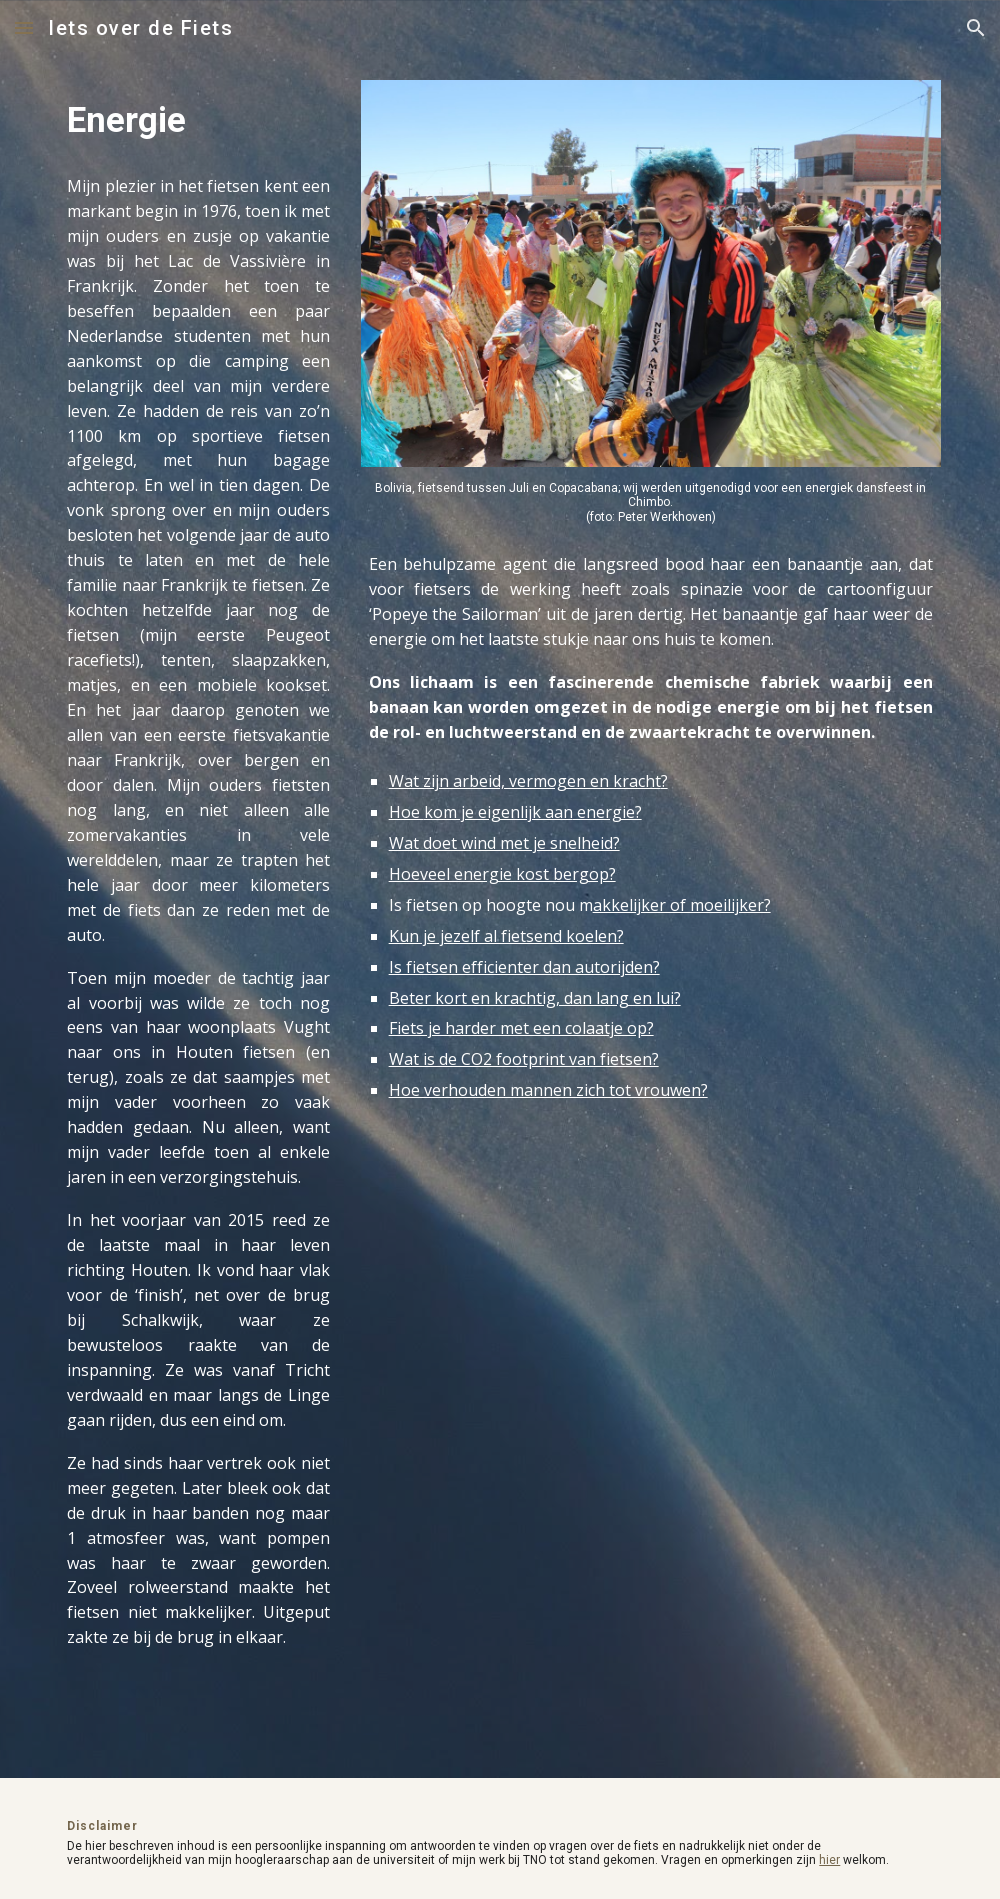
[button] (24, 27)
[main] (198, 120)
